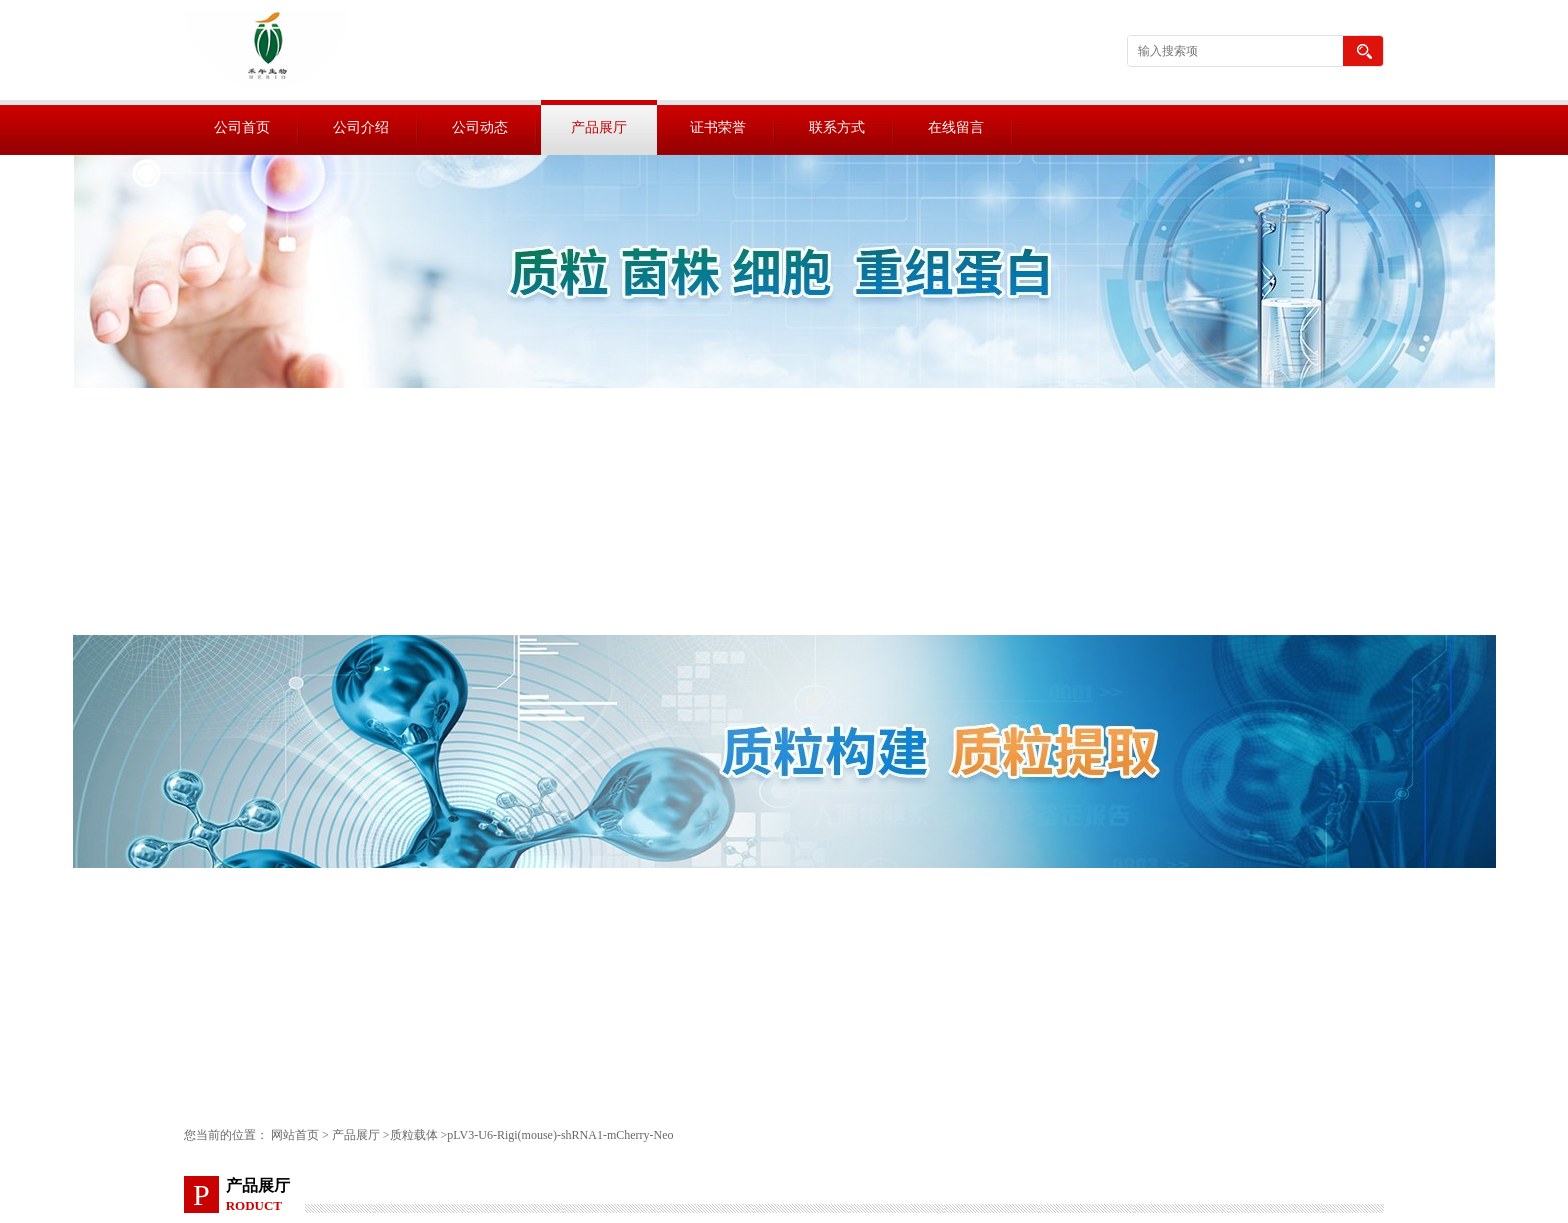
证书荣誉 (718, 127)
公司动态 (480, 127)
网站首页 (295, 1135)
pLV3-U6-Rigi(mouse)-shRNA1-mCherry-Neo (560, 1135)
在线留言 (956, 127)
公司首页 (242, 127)
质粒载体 (414, 1135)
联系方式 (837, 127)
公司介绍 (361, 127)
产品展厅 (599, 127)
